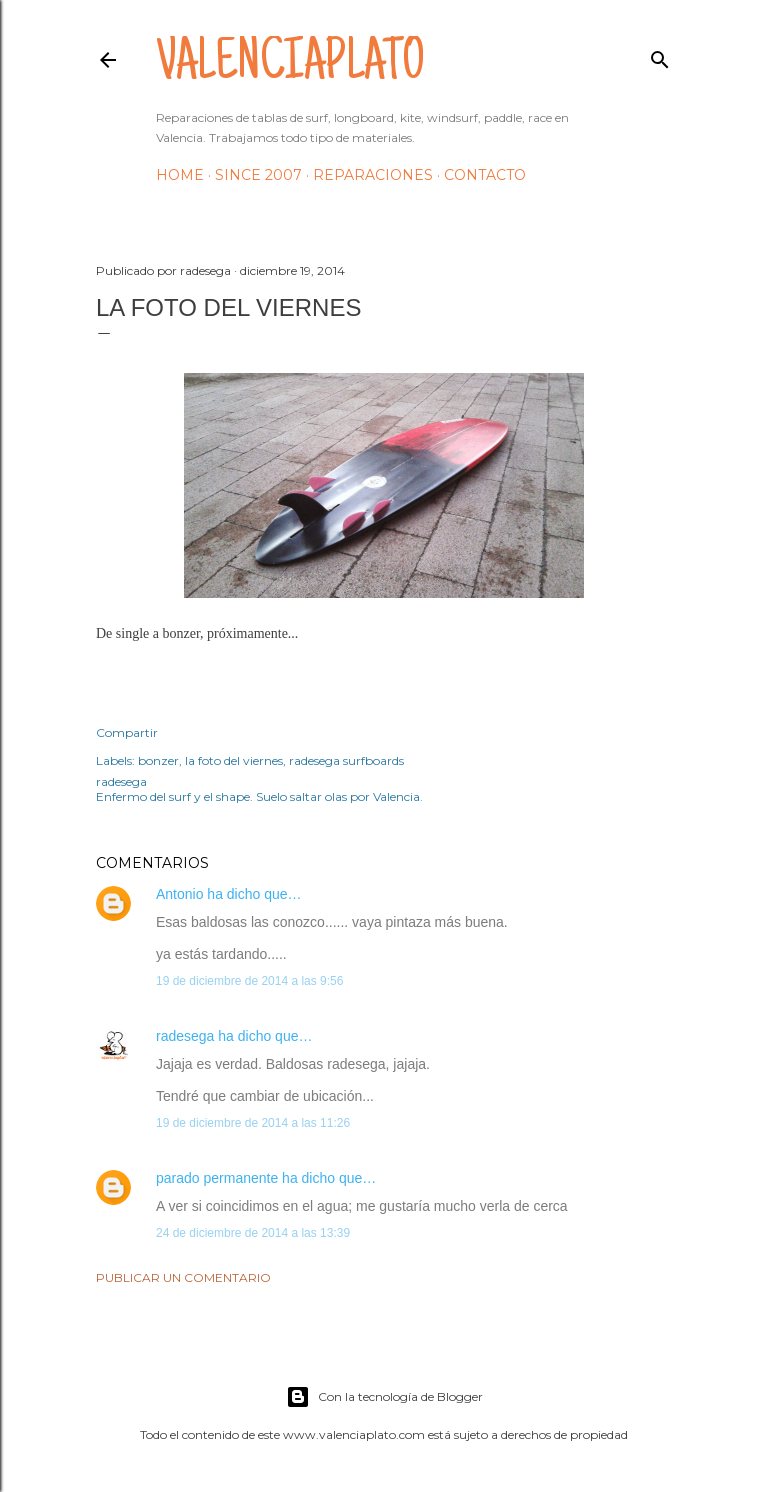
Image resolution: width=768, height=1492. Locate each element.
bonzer (158, 760)
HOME (180, 175)
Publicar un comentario (183, 1277)
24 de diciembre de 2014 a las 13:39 (253, 1233)
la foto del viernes (234, 760)
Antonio (179, 894)
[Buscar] (660, 55)
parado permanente (217, 1178)
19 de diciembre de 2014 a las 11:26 (253, 1123)
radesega (185, 1036)
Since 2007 (258, 175)
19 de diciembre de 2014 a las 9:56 (249, 981)
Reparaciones (373, 175)
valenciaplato (290, 66)
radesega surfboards (346, 760)
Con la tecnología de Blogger (384, 1397)
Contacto (485, 175)
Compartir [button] (127, 732)
